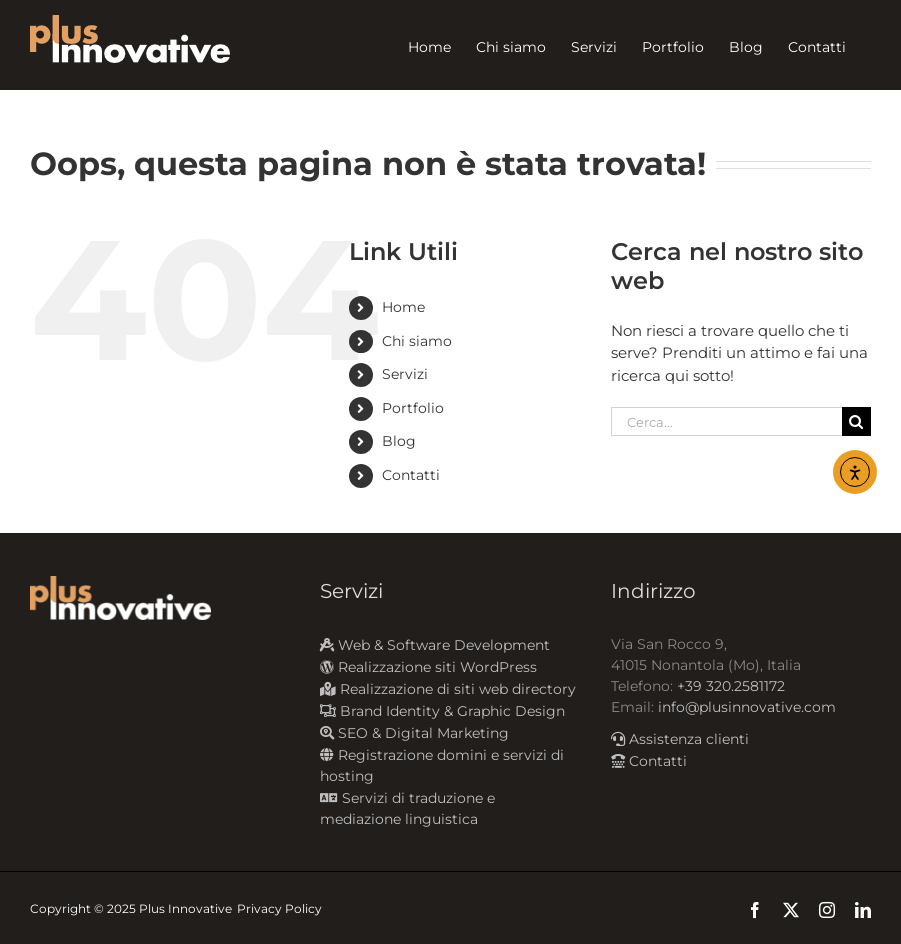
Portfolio (413, 408)
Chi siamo (417, 341)
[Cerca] (856, 421)
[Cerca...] (726, 421)
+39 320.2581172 (731, 686)
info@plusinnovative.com (747, 707)
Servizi (405, 374)
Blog (399, 441)
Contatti (411, 475)
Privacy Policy (279, 908)
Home (403, 307)
